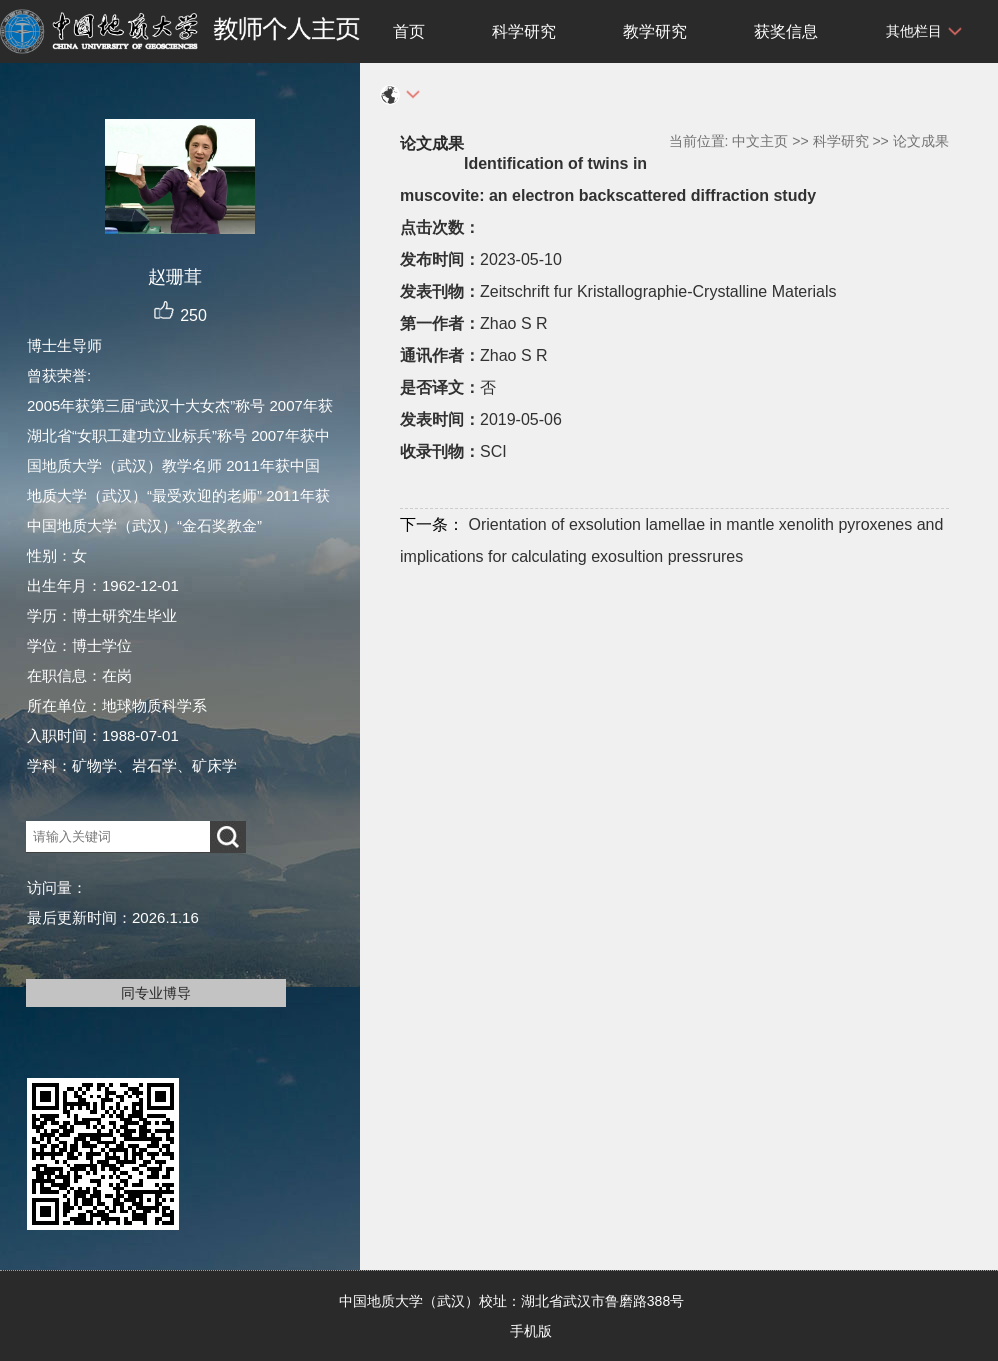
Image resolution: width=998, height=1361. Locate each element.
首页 (409, 31)
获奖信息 (786, 31)
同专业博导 (156, 993)
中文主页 (760, 141)
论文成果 (921, 141)
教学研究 (655, 31)
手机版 (531, 1331)
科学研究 (524, 31)
